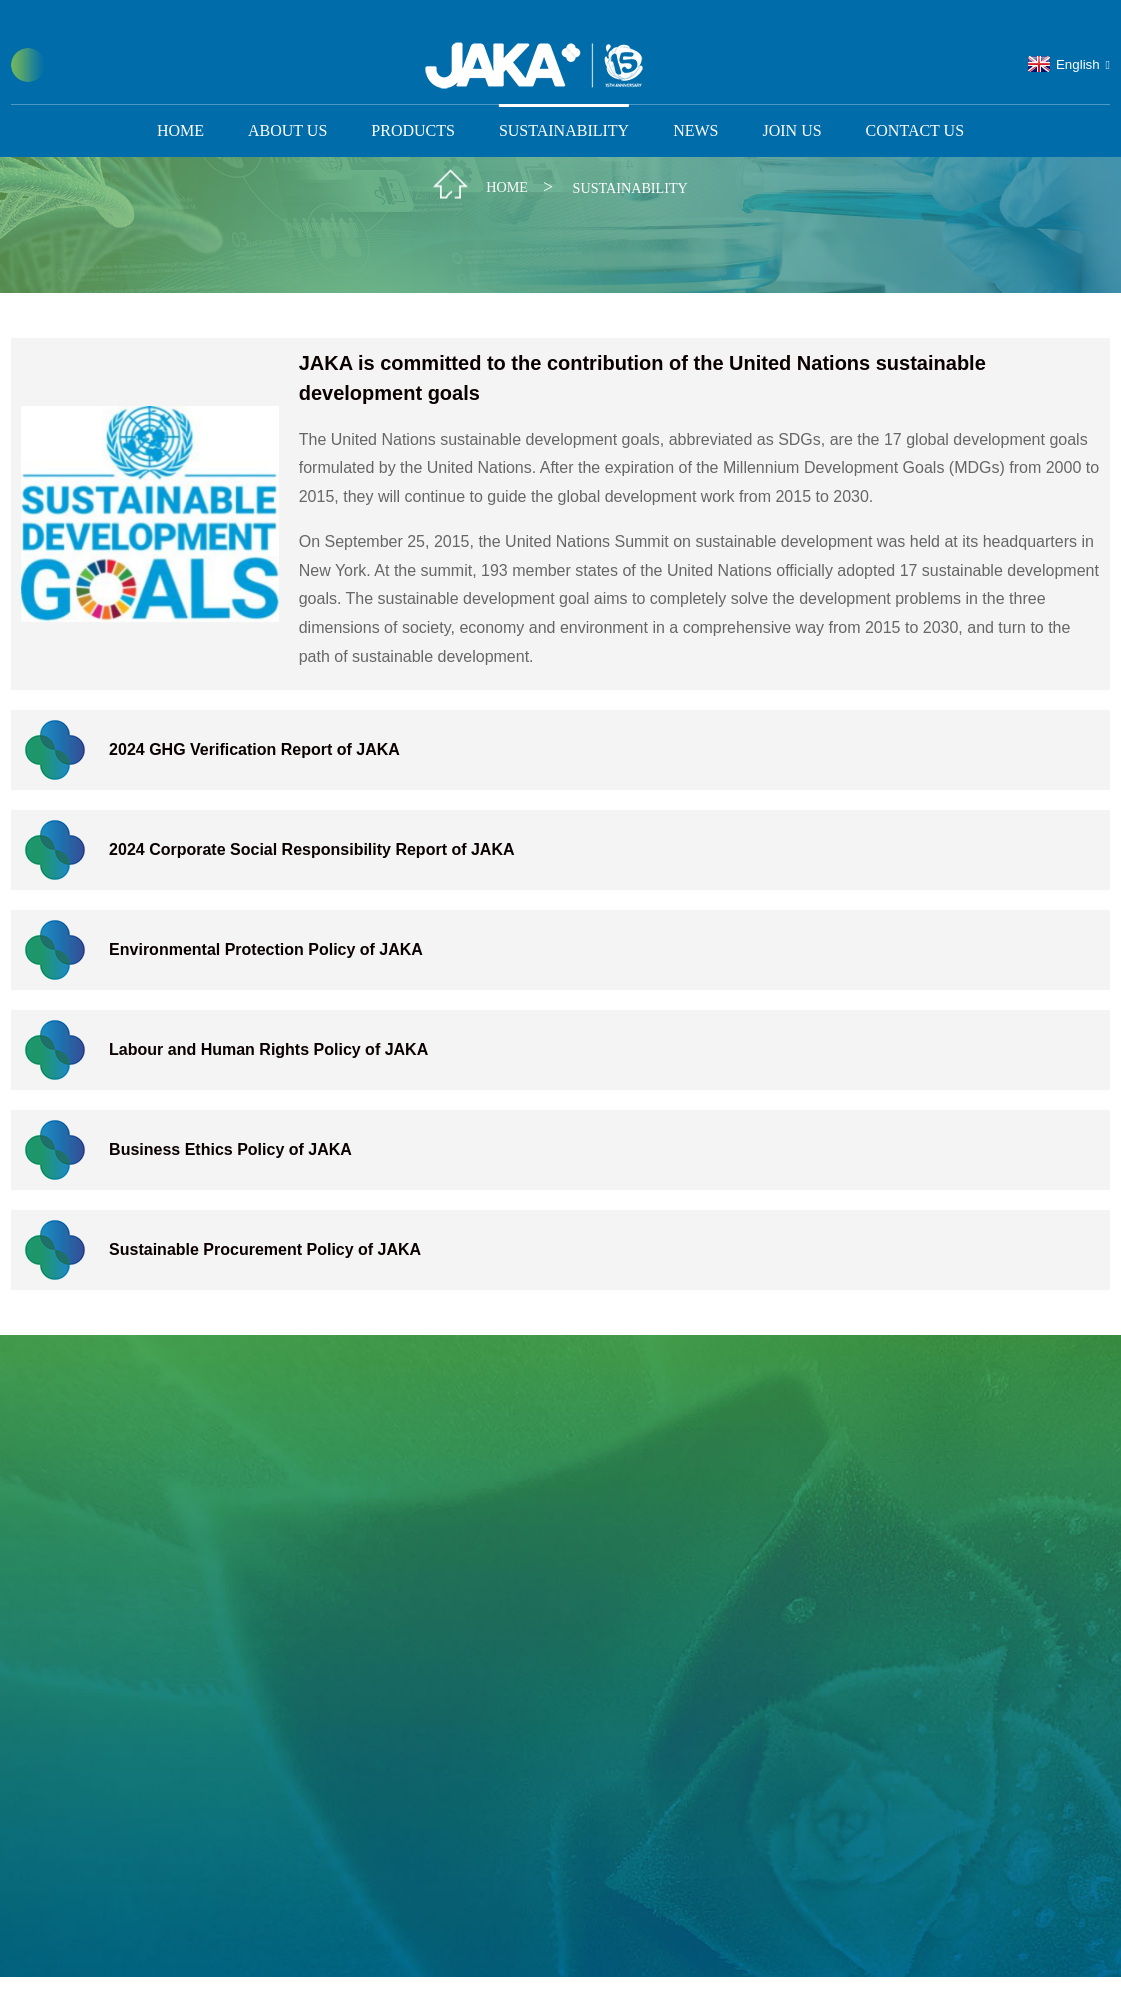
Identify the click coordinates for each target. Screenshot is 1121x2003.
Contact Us (915, 105)
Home (180, 105)
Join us (791, 105)
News (695, 105)
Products (413, 105)
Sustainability (564, 105)
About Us (287, 105)
